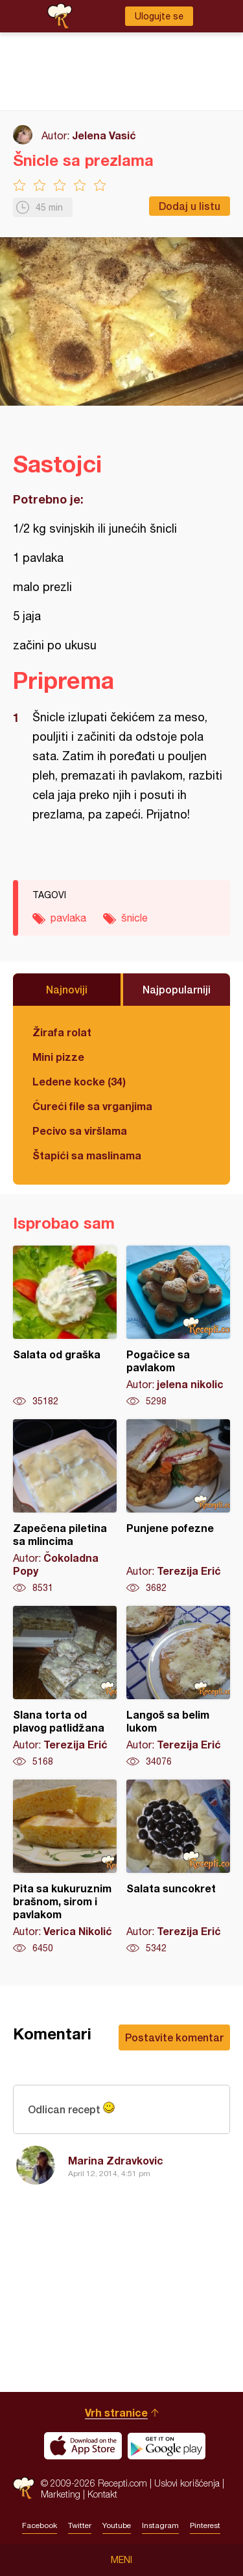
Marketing (60, 2494)
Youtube (116, 2525)
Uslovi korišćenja (187, 2483)
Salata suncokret (178, 1867)
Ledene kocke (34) (79, 1081)
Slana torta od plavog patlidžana (65, 1687)
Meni (121, 2560)
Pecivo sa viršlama (79, 1130)
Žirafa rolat (61, 1032)
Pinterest (205, 2525)
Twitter (79, 2525)
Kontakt (102, 2494)
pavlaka (68, 917)
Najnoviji (66, 989)
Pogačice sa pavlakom (178, 1327)
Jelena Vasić (104, 135)
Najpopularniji (177, 989)
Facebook (39, 2525)
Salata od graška (65, 1327)
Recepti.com (23, 2488)
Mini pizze (58, 1056)
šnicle (134, 917)
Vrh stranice (116, 2412)
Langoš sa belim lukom (178, 1687)
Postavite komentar (174, 2037)
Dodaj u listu (189, 206)
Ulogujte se (159, 16)
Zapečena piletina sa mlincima (65, 1506)
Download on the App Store (83, 2445)
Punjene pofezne (178, 1506)
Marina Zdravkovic (115, 2160)
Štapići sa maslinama (86, 1155)
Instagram (160, 2525)
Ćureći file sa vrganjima (92, 1106)
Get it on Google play (166, 2445)
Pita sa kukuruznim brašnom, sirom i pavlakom (65, 1867)
